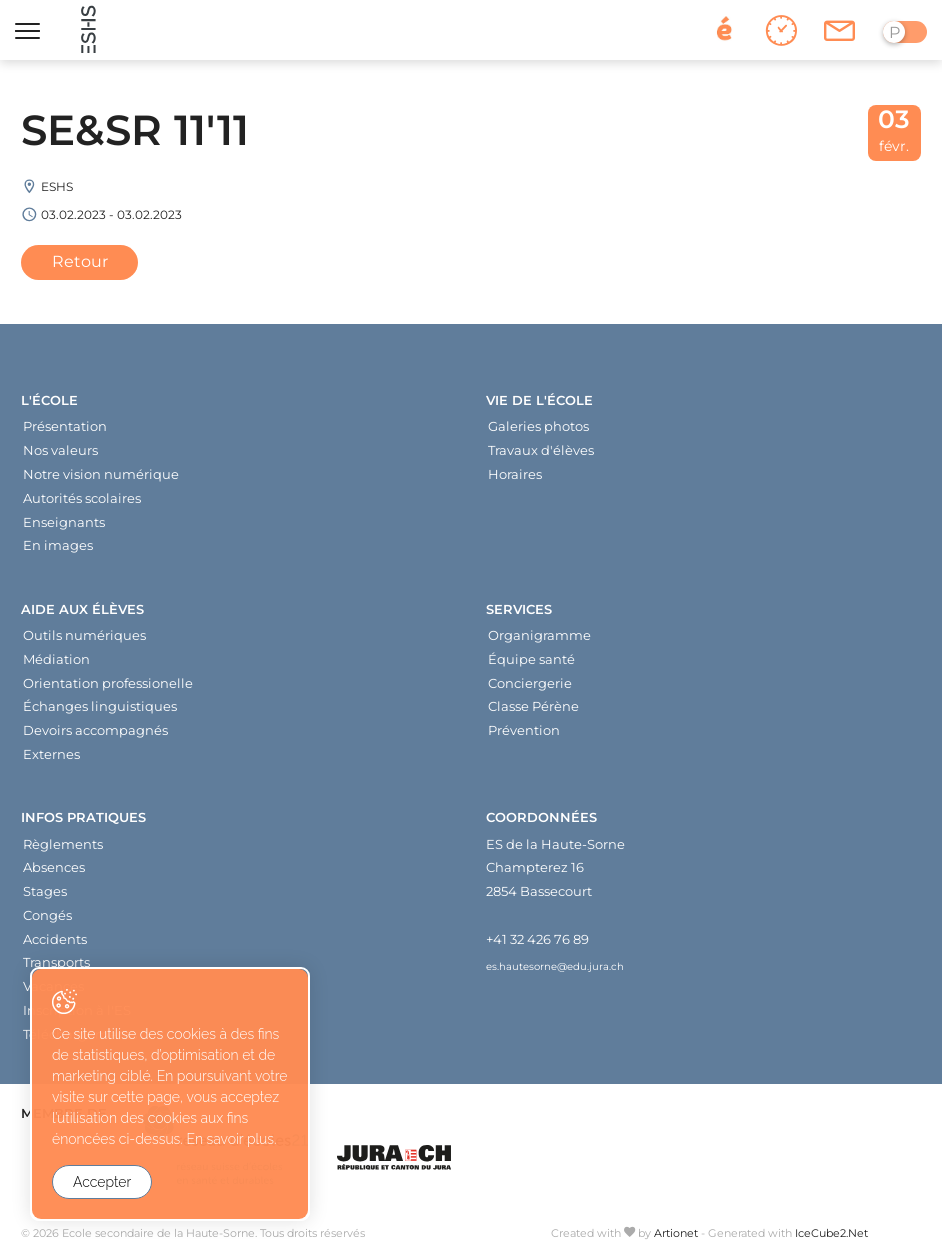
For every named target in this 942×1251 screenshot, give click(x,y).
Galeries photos (538, 426)
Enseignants (64, 522)
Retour (80, 261)
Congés (47, 915)
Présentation (65, 426)
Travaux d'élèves (541, 450)
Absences (54, 867)
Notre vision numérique (101, 474)
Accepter (102, 1182)
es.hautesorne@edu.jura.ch (555, 966)
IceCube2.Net (831, 1233)
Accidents (55, 939)
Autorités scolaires (82, 498)
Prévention (524, 730)
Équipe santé (531, 659)
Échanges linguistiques (100, 706)
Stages (45, 891)
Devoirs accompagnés (95, 730)
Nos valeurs (60, 450)
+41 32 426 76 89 (537, 939)
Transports (56, 962)
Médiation (56, 659)
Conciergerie (530, 683)
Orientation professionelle (108, 683)
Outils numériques (84, 635)
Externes (51, 754)
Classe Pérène (533, 706)
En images (58, 545)
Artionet (676, 1233)
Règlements (63, 844)
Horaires (515, 474)
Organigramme (539, 635)
